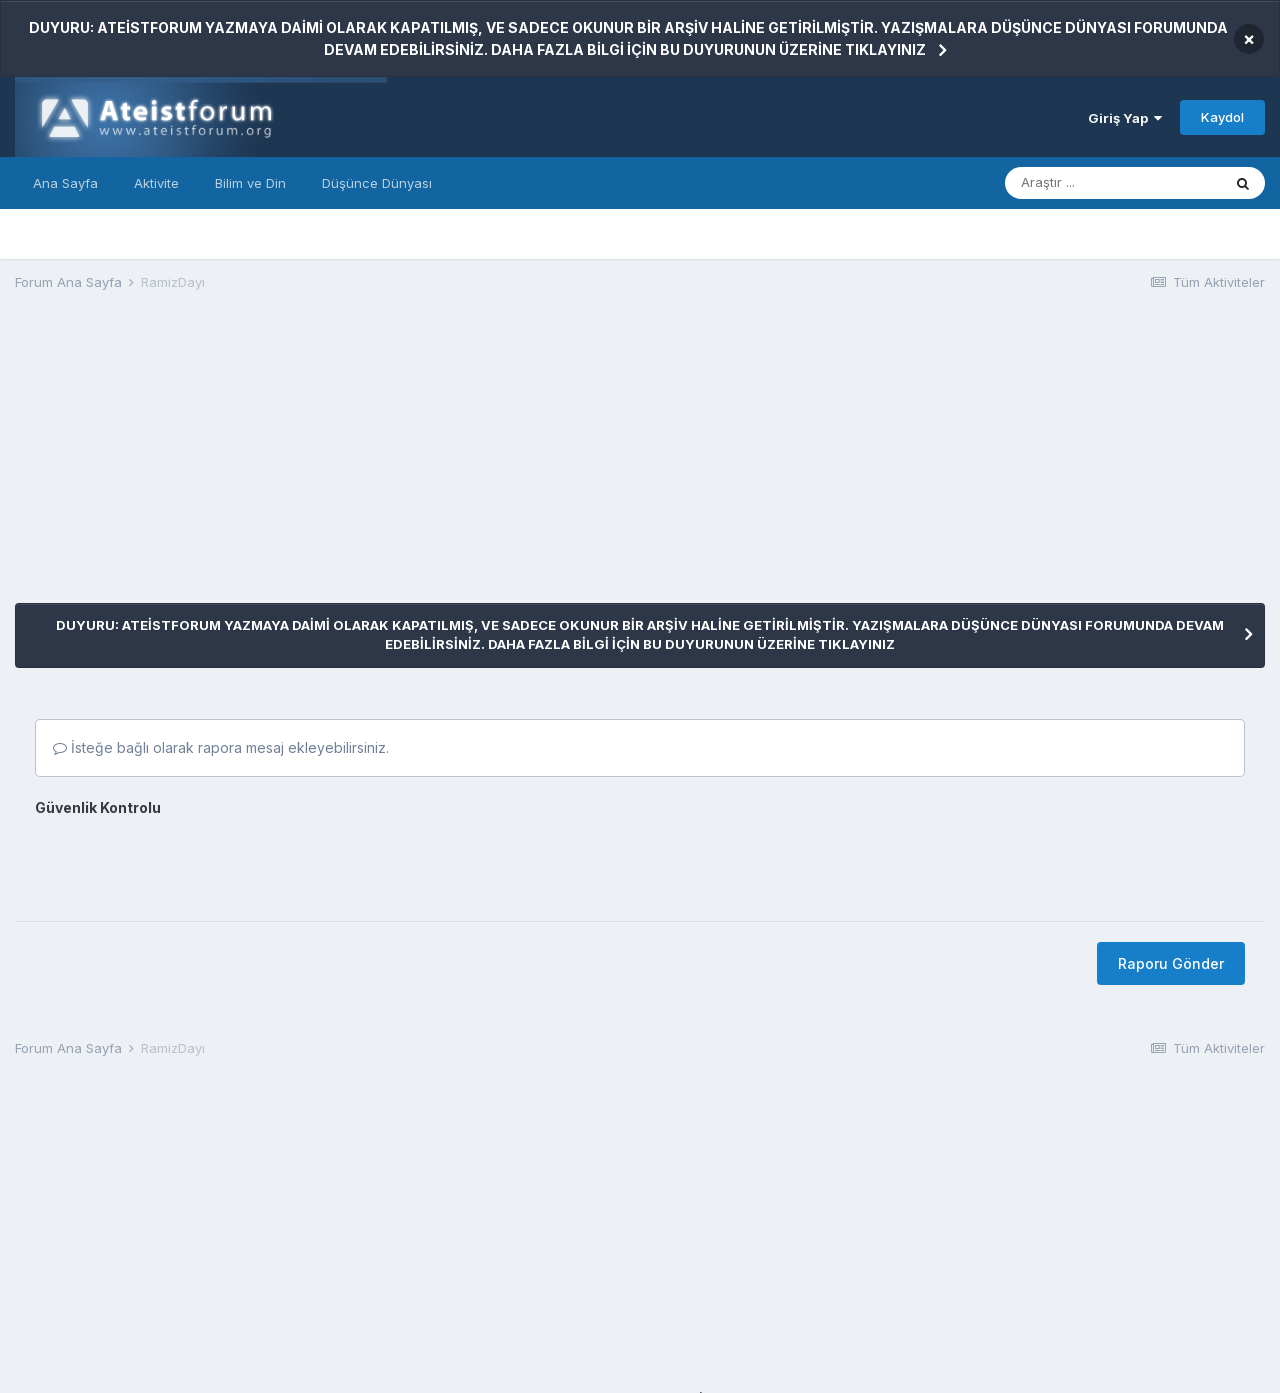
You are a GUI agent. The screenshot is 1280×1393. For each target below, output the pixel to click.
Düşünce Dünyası (377, 183)
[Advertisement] (379, 463)
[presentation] (187, 862)
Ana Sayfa (65, 183)
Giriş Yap (1125, 118)
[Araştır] (1113, 183)
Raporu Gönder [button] (1171, 963)
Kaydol (1222, 117)
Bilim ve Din (250, 183)
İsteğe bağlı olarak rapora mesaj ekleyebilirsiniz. (221, 747)
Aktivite (156, 183)
